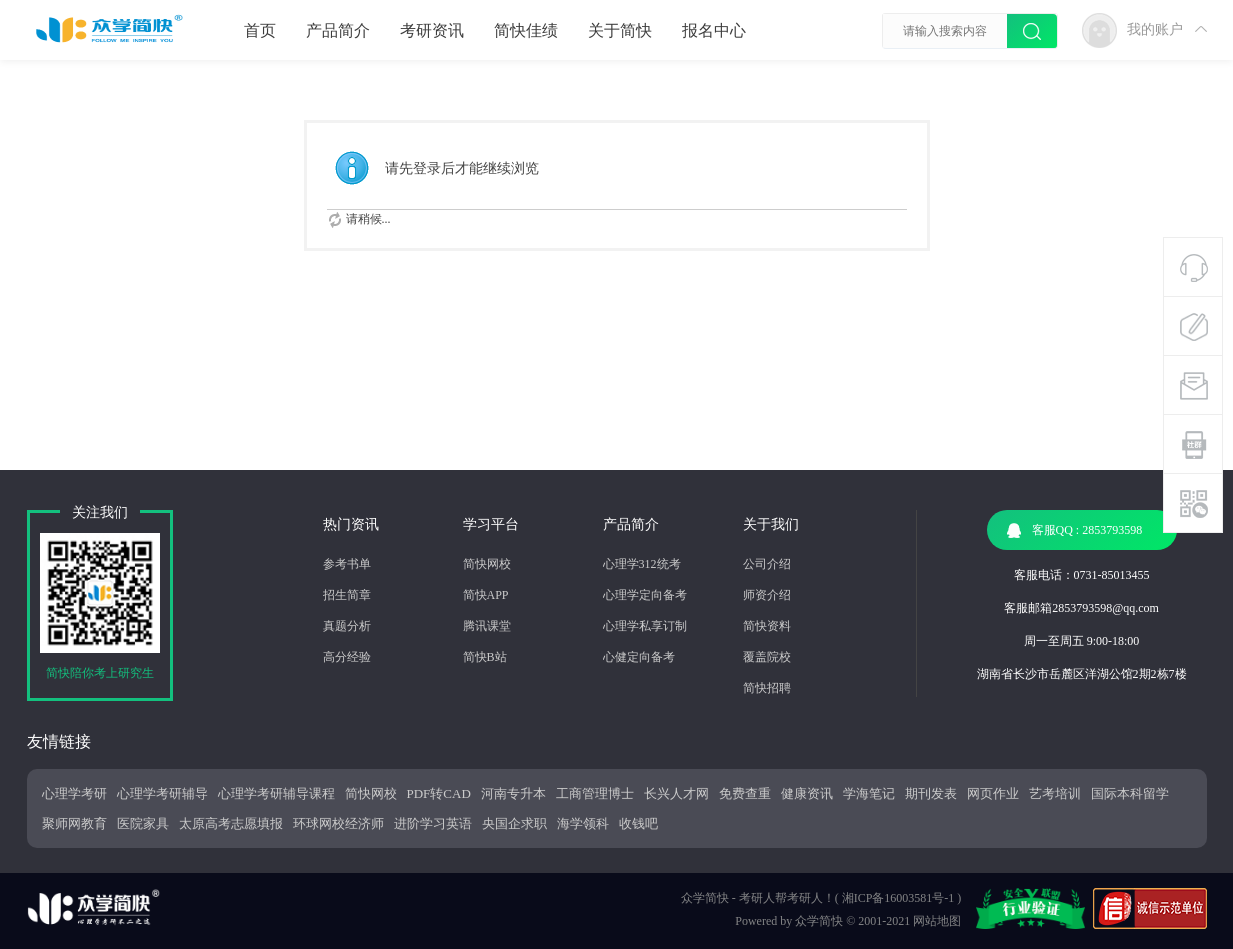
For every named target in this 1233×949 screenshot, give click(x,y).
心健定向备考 (639, 657)
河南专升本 (513, 793)
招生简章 (347, 595)
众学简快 (819, 921)
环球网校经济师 (338, 823)
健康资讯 (807, 793)
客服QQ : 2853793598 (1075, 530)
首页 (260, 30)
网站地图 (937, 921)
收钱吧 (638, 823)
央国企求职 (514, 823)
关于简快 (620, 30)
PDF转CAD (439, 793)
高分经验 (347, 657)
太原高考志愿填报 (231, 823)
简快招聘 (767, 688)
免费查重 (745, 793)
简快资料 (767, 626)
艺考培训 (1055, 793)
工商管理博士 (595, 793)
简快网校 (487, 564)
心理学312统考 (642, 564)
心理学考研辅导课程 (276, 793)
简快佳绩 (526, 30)
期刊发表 (931, 793)
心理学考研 (74, 793)
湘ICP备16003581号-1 (898, 898)
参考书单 (347, 564)
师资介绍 (767, 595)
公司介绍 (767, 564)
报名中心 (714, 30)
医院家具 (143, 823)
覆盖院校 (767, 657)
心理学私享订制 (645, 626)
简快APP (486, 595)
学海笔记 (869, 793)
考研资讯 (432, 30)
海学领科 (583, 823)
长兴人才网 (676, 793)
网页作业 (993, 793)
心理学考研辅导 (162, 793)
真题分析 (347, 626)
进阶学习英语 (433, 823)
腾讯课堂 (487, 626)
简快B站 (485, 657)
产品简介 (338, 30)
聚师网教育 (74, 823)
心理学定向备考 (645, 595)
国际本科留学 (1130, 793)
